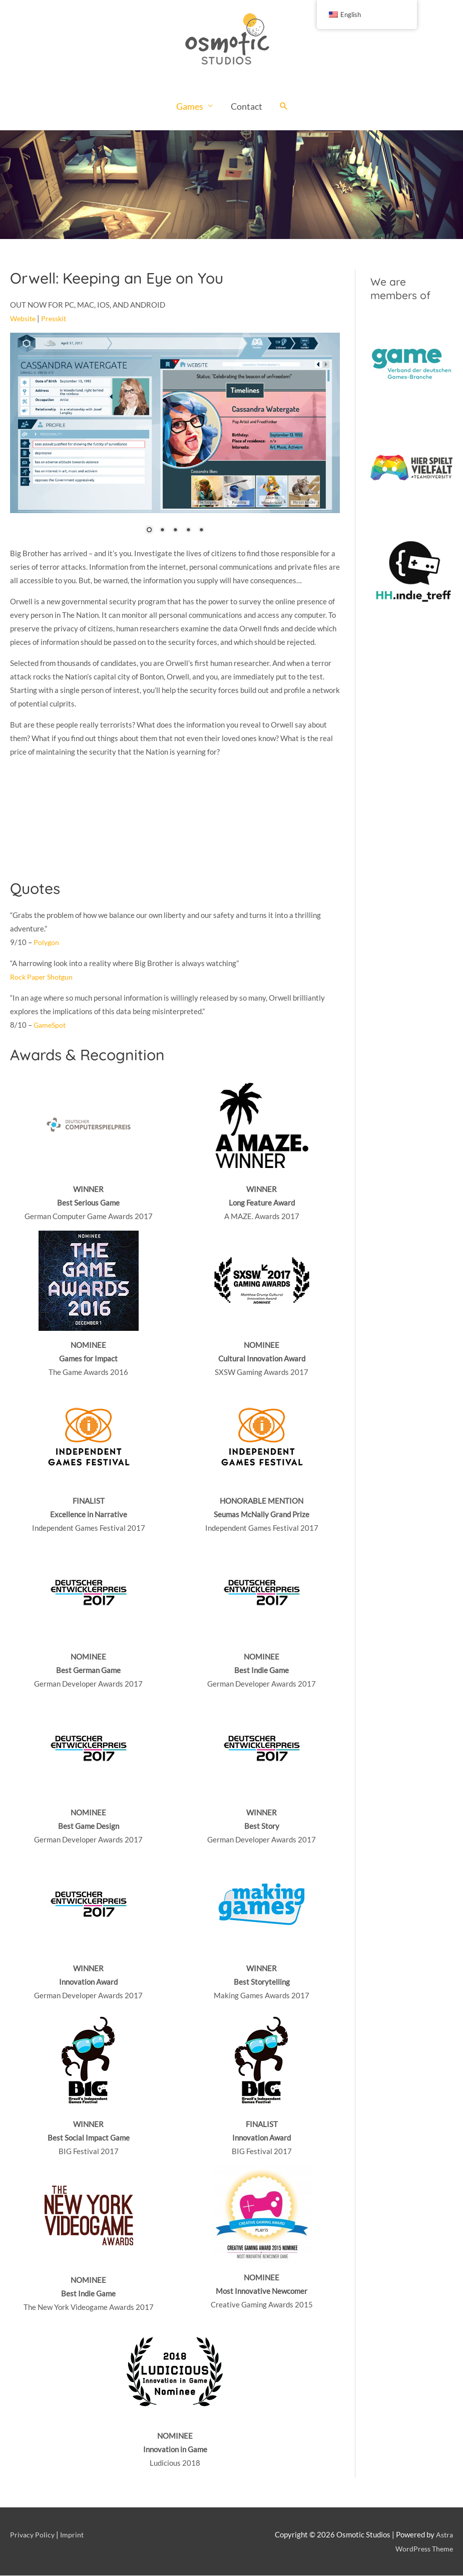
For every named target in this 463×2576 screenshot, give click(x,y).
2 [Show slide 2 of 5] (162, 531)
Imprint (74, 2534)
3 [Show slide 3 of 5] (175, 531)
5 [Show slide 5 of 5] (201, 531)
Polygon (47, 942)
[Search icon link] (284, 107)
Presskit (57, 318)
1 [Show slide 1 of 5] (149, 531)
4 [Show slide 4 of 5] (188, 531)
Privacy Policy (33, 2534)
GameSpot (51, 1025)
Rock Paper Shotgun (43, 977)
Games (189, 106)
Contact (246, 106)
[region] (231, 185)
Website (24, 318)
